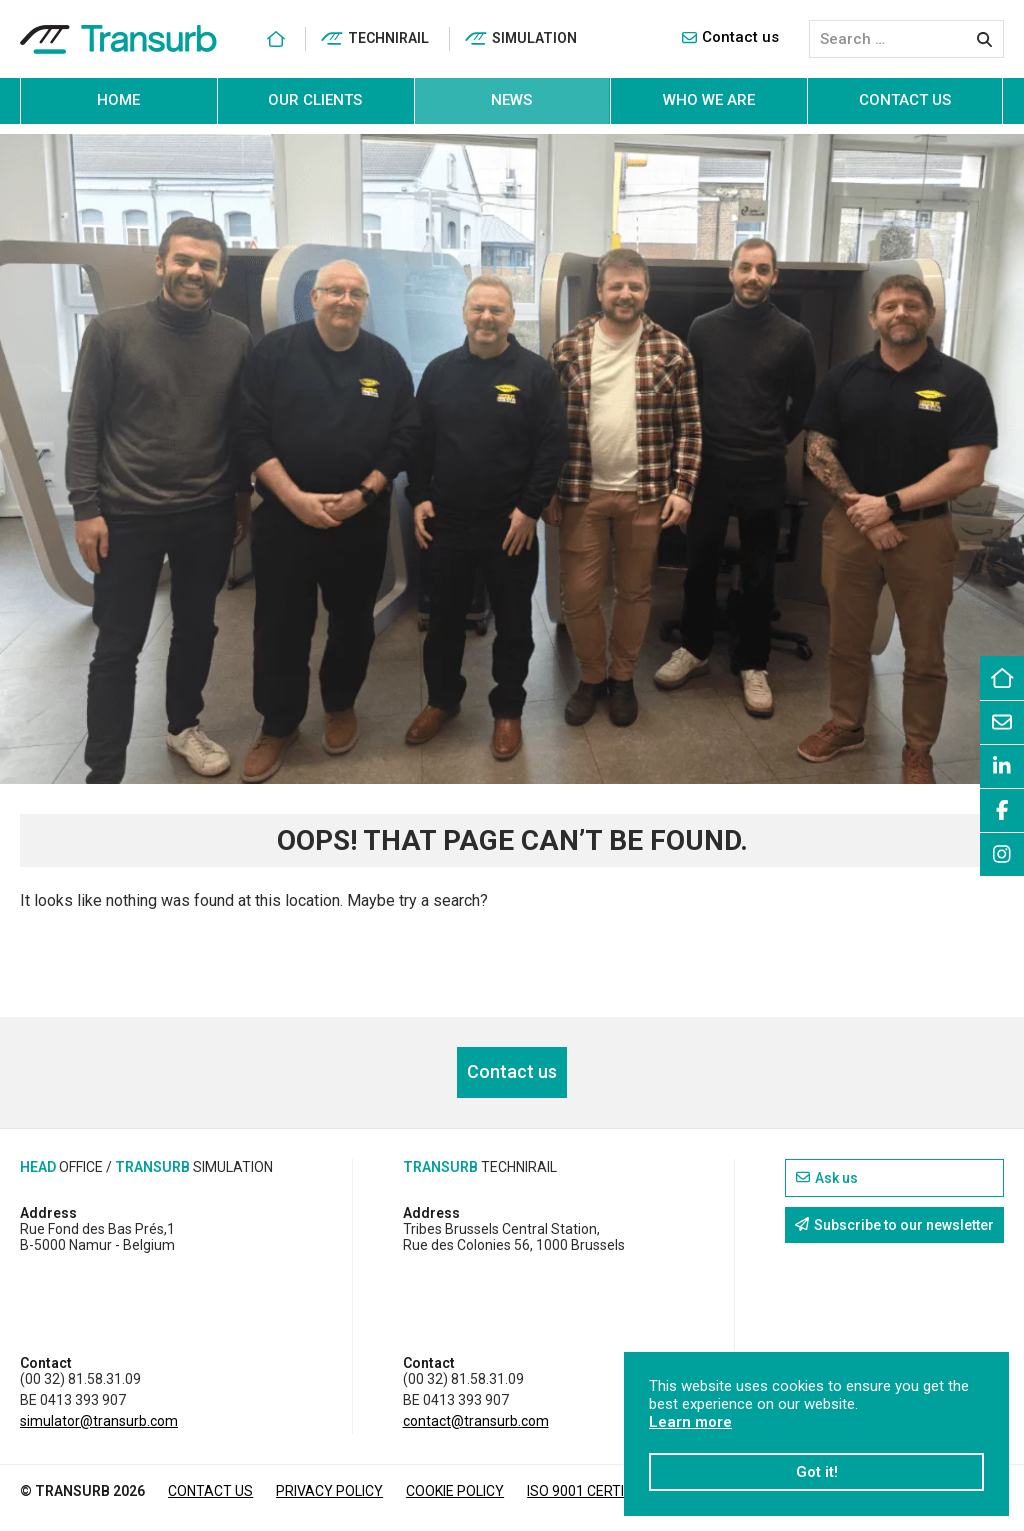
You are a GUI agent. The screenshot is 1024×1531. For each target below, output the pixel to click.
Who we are (709, 100)
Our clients (315, 100)
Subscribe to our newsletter (894, 1225)
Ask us (827, 1178)
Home (118, 100)
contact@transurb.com (476, 1421)
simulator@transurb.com (99, 1421)
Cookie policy (455, 1491)
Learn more (690, 1422)
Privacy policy (329, 1491)
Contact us (730, 37)
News (511, 100)
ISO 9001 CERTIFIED (589, 1491)
